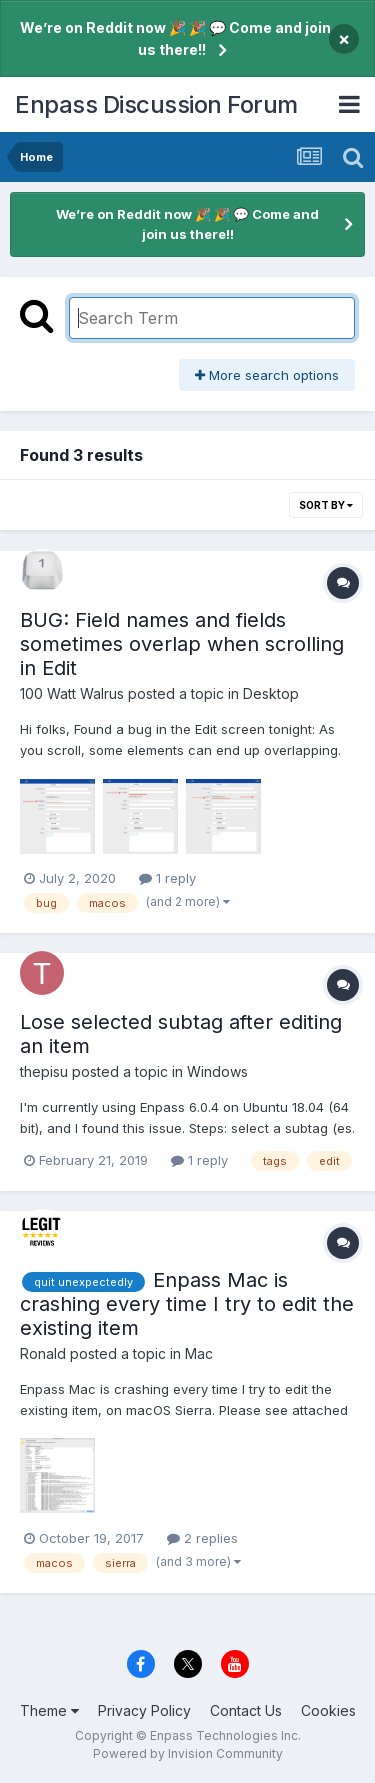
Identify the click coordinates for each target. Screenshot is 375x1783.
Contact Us (246, 1710)
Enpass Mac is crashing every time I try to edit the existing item (187, 1304)
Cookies (328, 1710)
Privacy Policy (144, 1710)
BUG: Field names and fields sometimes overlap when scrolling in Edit (182, 644)
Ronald (43, 1353)
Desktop (271, 693)
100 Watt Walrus (72, 693)
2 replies (202, 1538)
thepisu (44, 1071)
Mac (199, 1353)
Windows (217, 1071)
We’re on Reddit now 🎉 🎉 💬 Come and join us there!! (175, 38)
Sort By (326, 505)
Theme (49, 1710)
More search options (267, 375)
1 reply (167, 878)
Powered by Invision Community (188, 1753)
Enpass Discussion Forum (156, 104)
